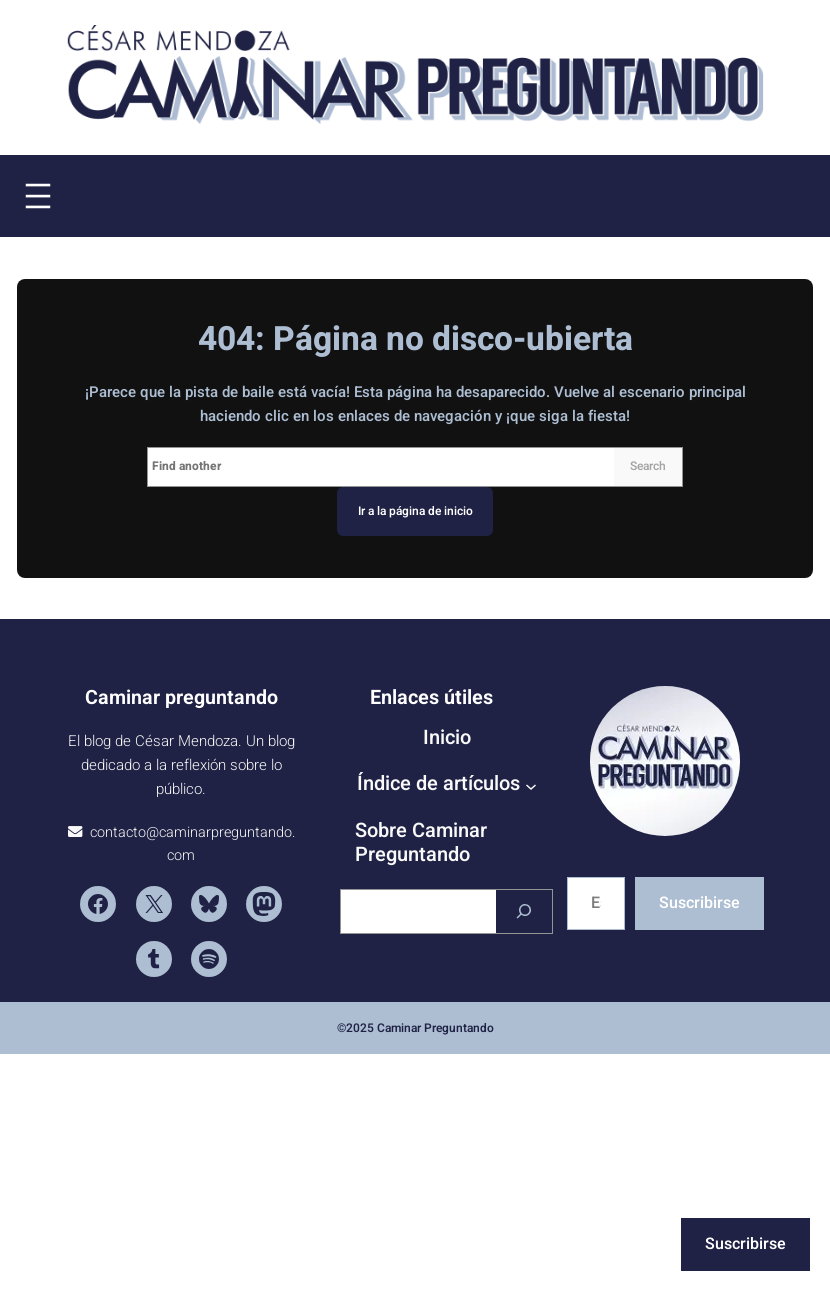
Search (648, 467)
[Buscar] (524, 911)
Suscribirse (699, 903)
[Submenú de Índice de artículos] (531, 786)
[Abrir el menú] (38, 196)
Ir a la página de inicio (415, 511)
